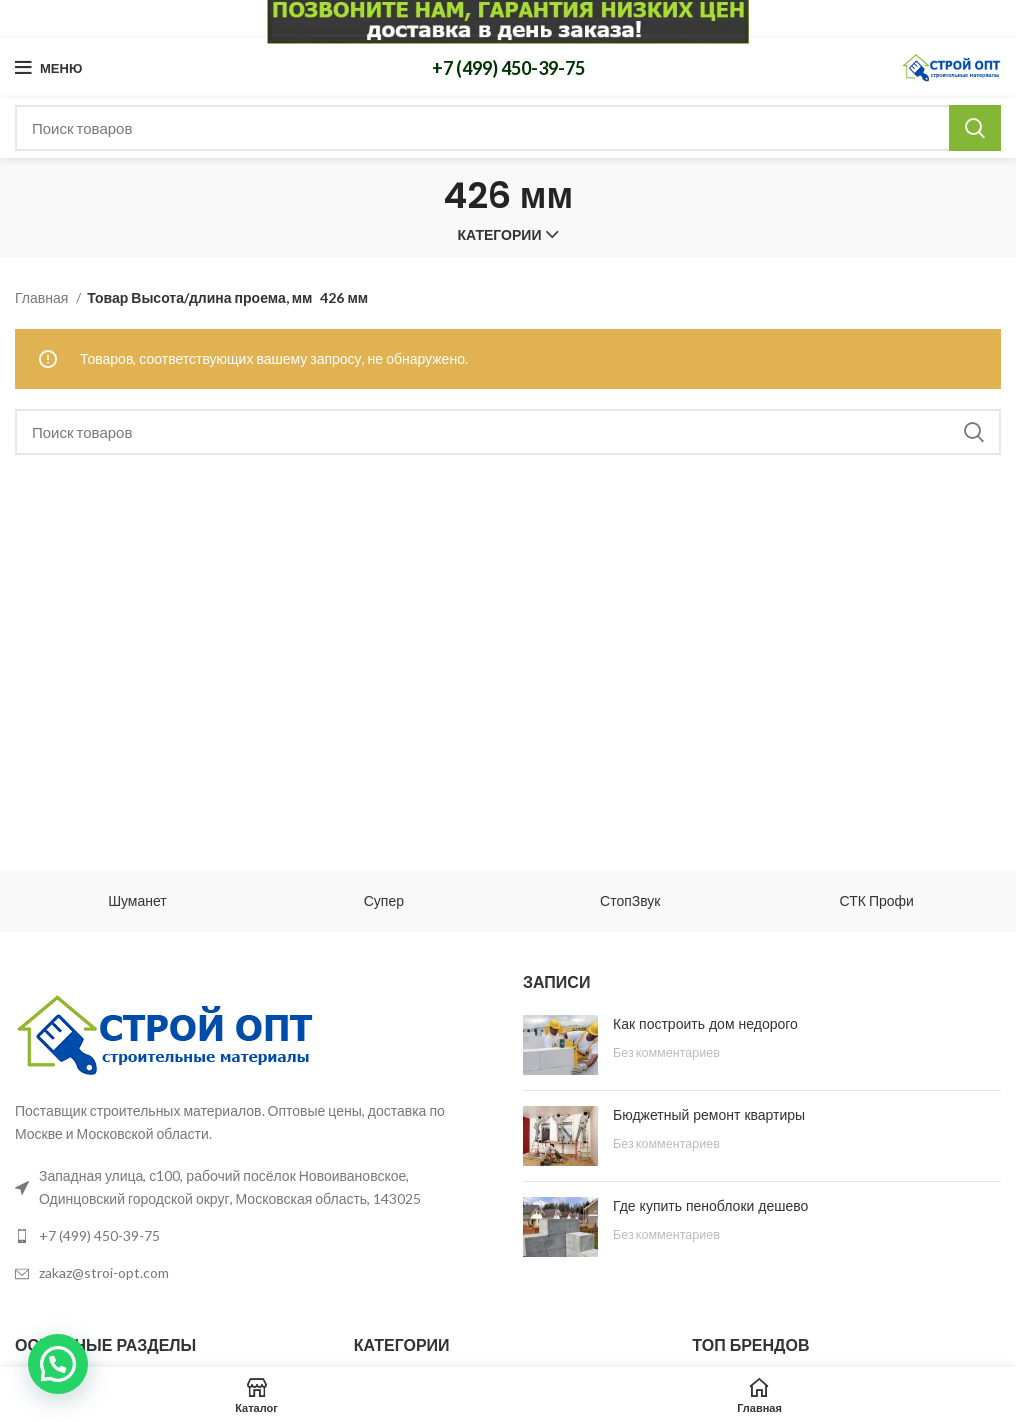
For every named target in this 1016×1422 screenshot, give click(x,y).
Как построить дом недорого (705, 1024)
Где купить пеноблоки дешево (710, 1206)
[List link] (254, 1236)
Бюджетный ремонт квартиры (709, 1115)
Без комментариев (666, 1052)
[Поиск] (508, 128)
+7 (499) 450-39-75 (508, 68)
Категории (500, 235)
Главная (43, 297)
